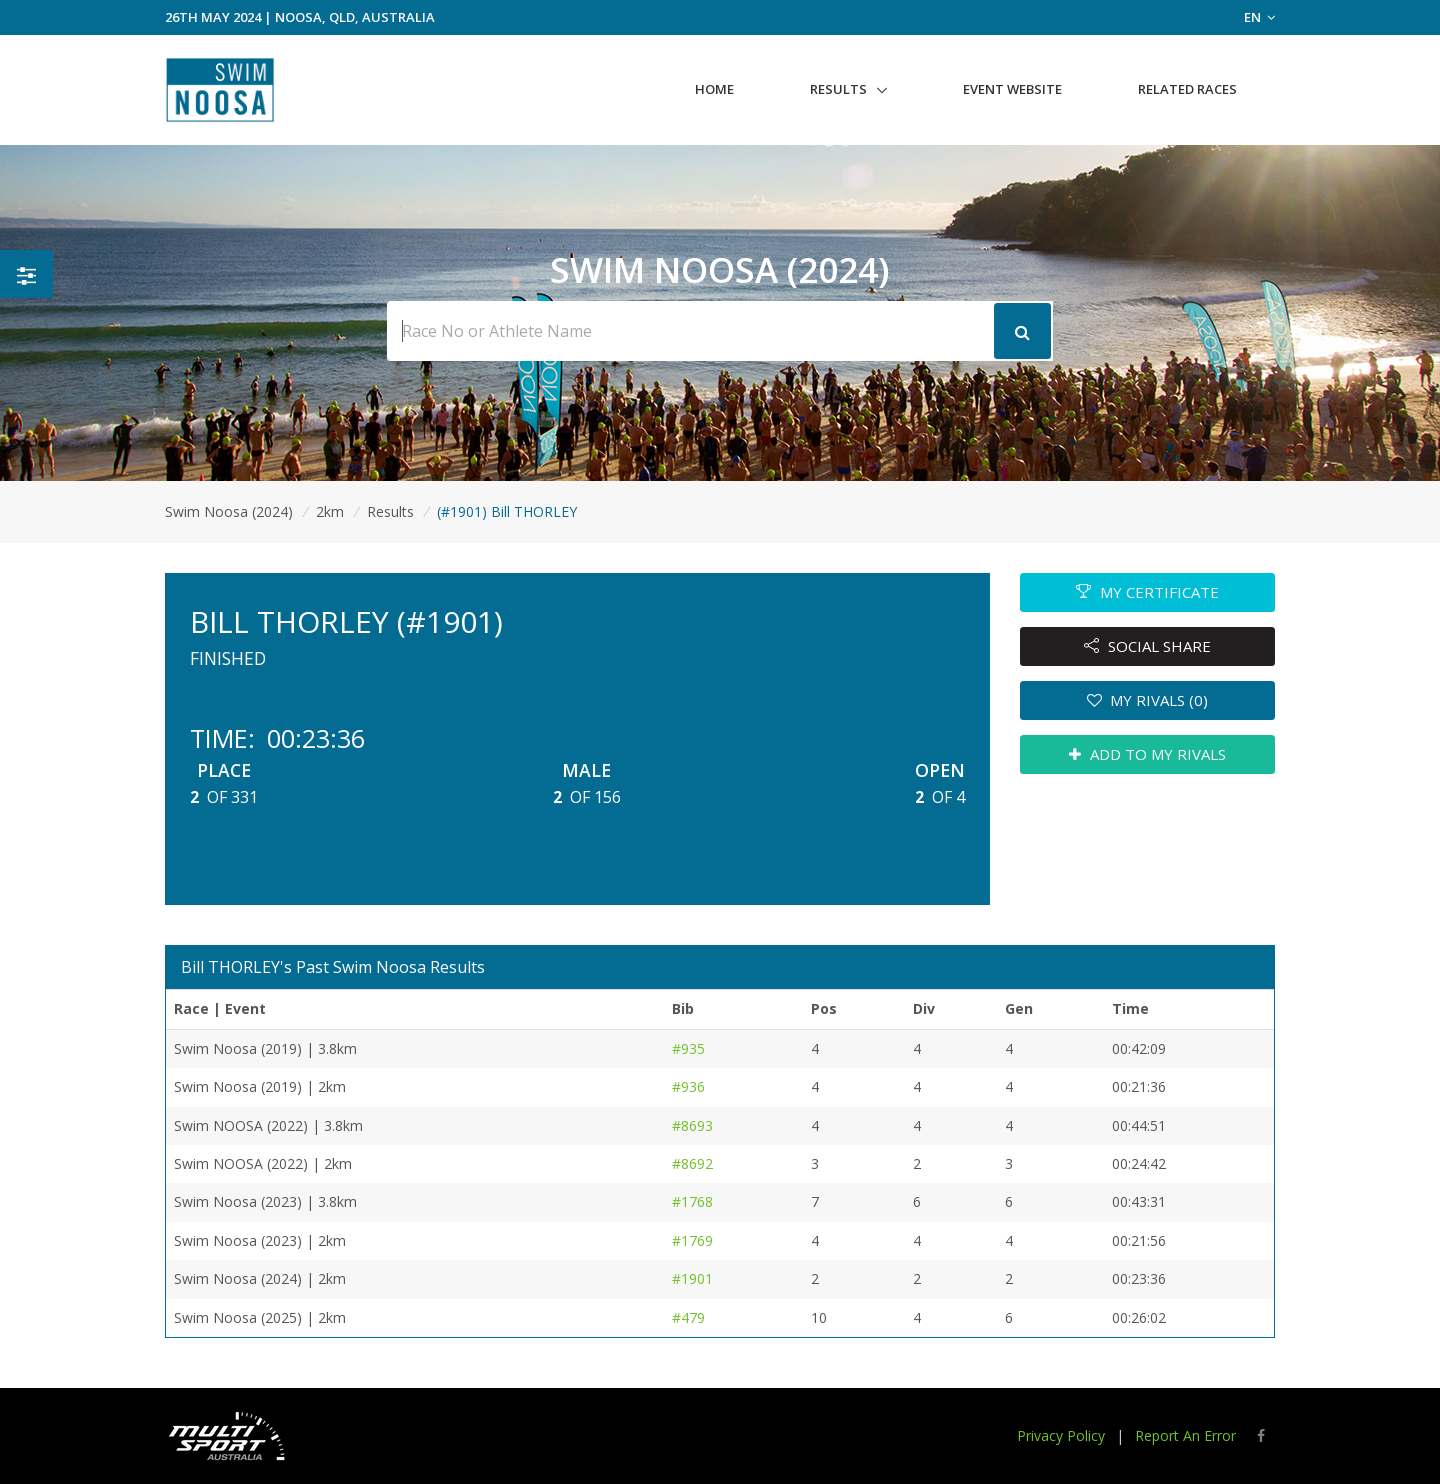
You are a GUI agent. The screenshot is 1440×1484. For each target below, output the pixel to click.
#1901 (692, 1278)
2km (330, 511)
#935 (688, 1048)
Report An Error (1185, 1435)
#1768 (692, 1201)
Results (838, 89)
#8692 (692, 1163)
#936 (688, 1086)
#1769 (692, 1240)
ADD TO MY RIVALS (1147, 754)
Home (714, 89)
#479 (688, 1317)
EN (1259, 17)
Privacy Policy (1061, 1435)
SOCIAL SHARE (1147, 646)
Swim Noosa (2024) (229, 511)
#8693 (692, 1125)
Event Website (1012, 89)
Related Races (1187, 89)
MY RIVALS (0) (1148, 700)
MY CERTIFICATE (1147, 592)
